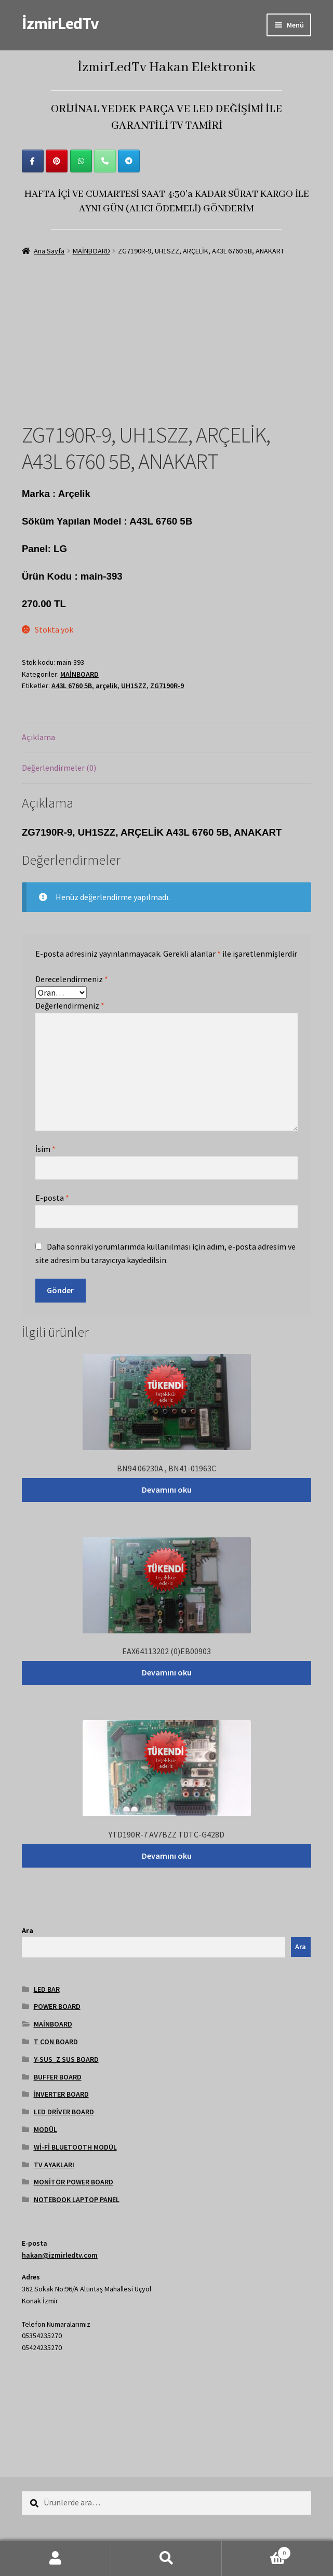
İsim (45, 1149)
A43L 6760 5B (71, 685)
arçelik (106, 685)
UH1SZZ (133, 685)
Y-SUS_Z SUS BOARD (66, 2059)
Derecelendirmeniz (71, 979)
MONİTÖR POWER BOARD (73, 2181)
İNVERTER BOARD (61, 2094)
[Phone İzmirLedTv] (105, 161)
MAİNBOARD (91, 251)
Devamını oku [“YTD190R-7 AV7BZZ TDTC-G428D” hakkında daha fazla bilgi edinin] (167, 1855)
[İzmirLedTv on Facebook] (33, 161)
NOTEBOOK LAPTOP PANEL (76, 2199)
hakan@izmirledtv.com (60, 2255)
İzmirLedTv (60, 23)
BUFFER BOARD (58, 2077)
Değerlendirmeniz (69, 1005)
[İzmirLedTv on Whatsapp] (81, 161)
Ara (27, 1930)
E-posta (52, 1197)
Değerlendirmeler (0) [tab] (59, 767)
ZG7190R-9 (167, 685)
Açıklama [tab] (38, 737)
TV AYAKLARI (54, 2164)
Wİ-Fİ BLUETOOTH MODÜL (75, 2147)
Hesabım (55, 2558)
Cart (256, 2551)
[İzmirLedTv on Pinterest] (57, 161)
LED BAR (47, 1989)
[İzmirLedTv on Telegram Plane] (129, 161)
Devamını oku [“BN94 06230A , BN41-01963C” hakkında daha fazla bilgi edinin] (167, 1489)
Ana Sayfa (49, 251)
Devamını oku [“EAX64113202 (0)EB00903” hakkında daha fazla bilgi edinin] (167, 1672)
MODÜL (45, 2129)
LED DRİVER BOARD (64, 2111)
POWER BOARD (57, 2006)
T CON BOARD (56, 2041)
